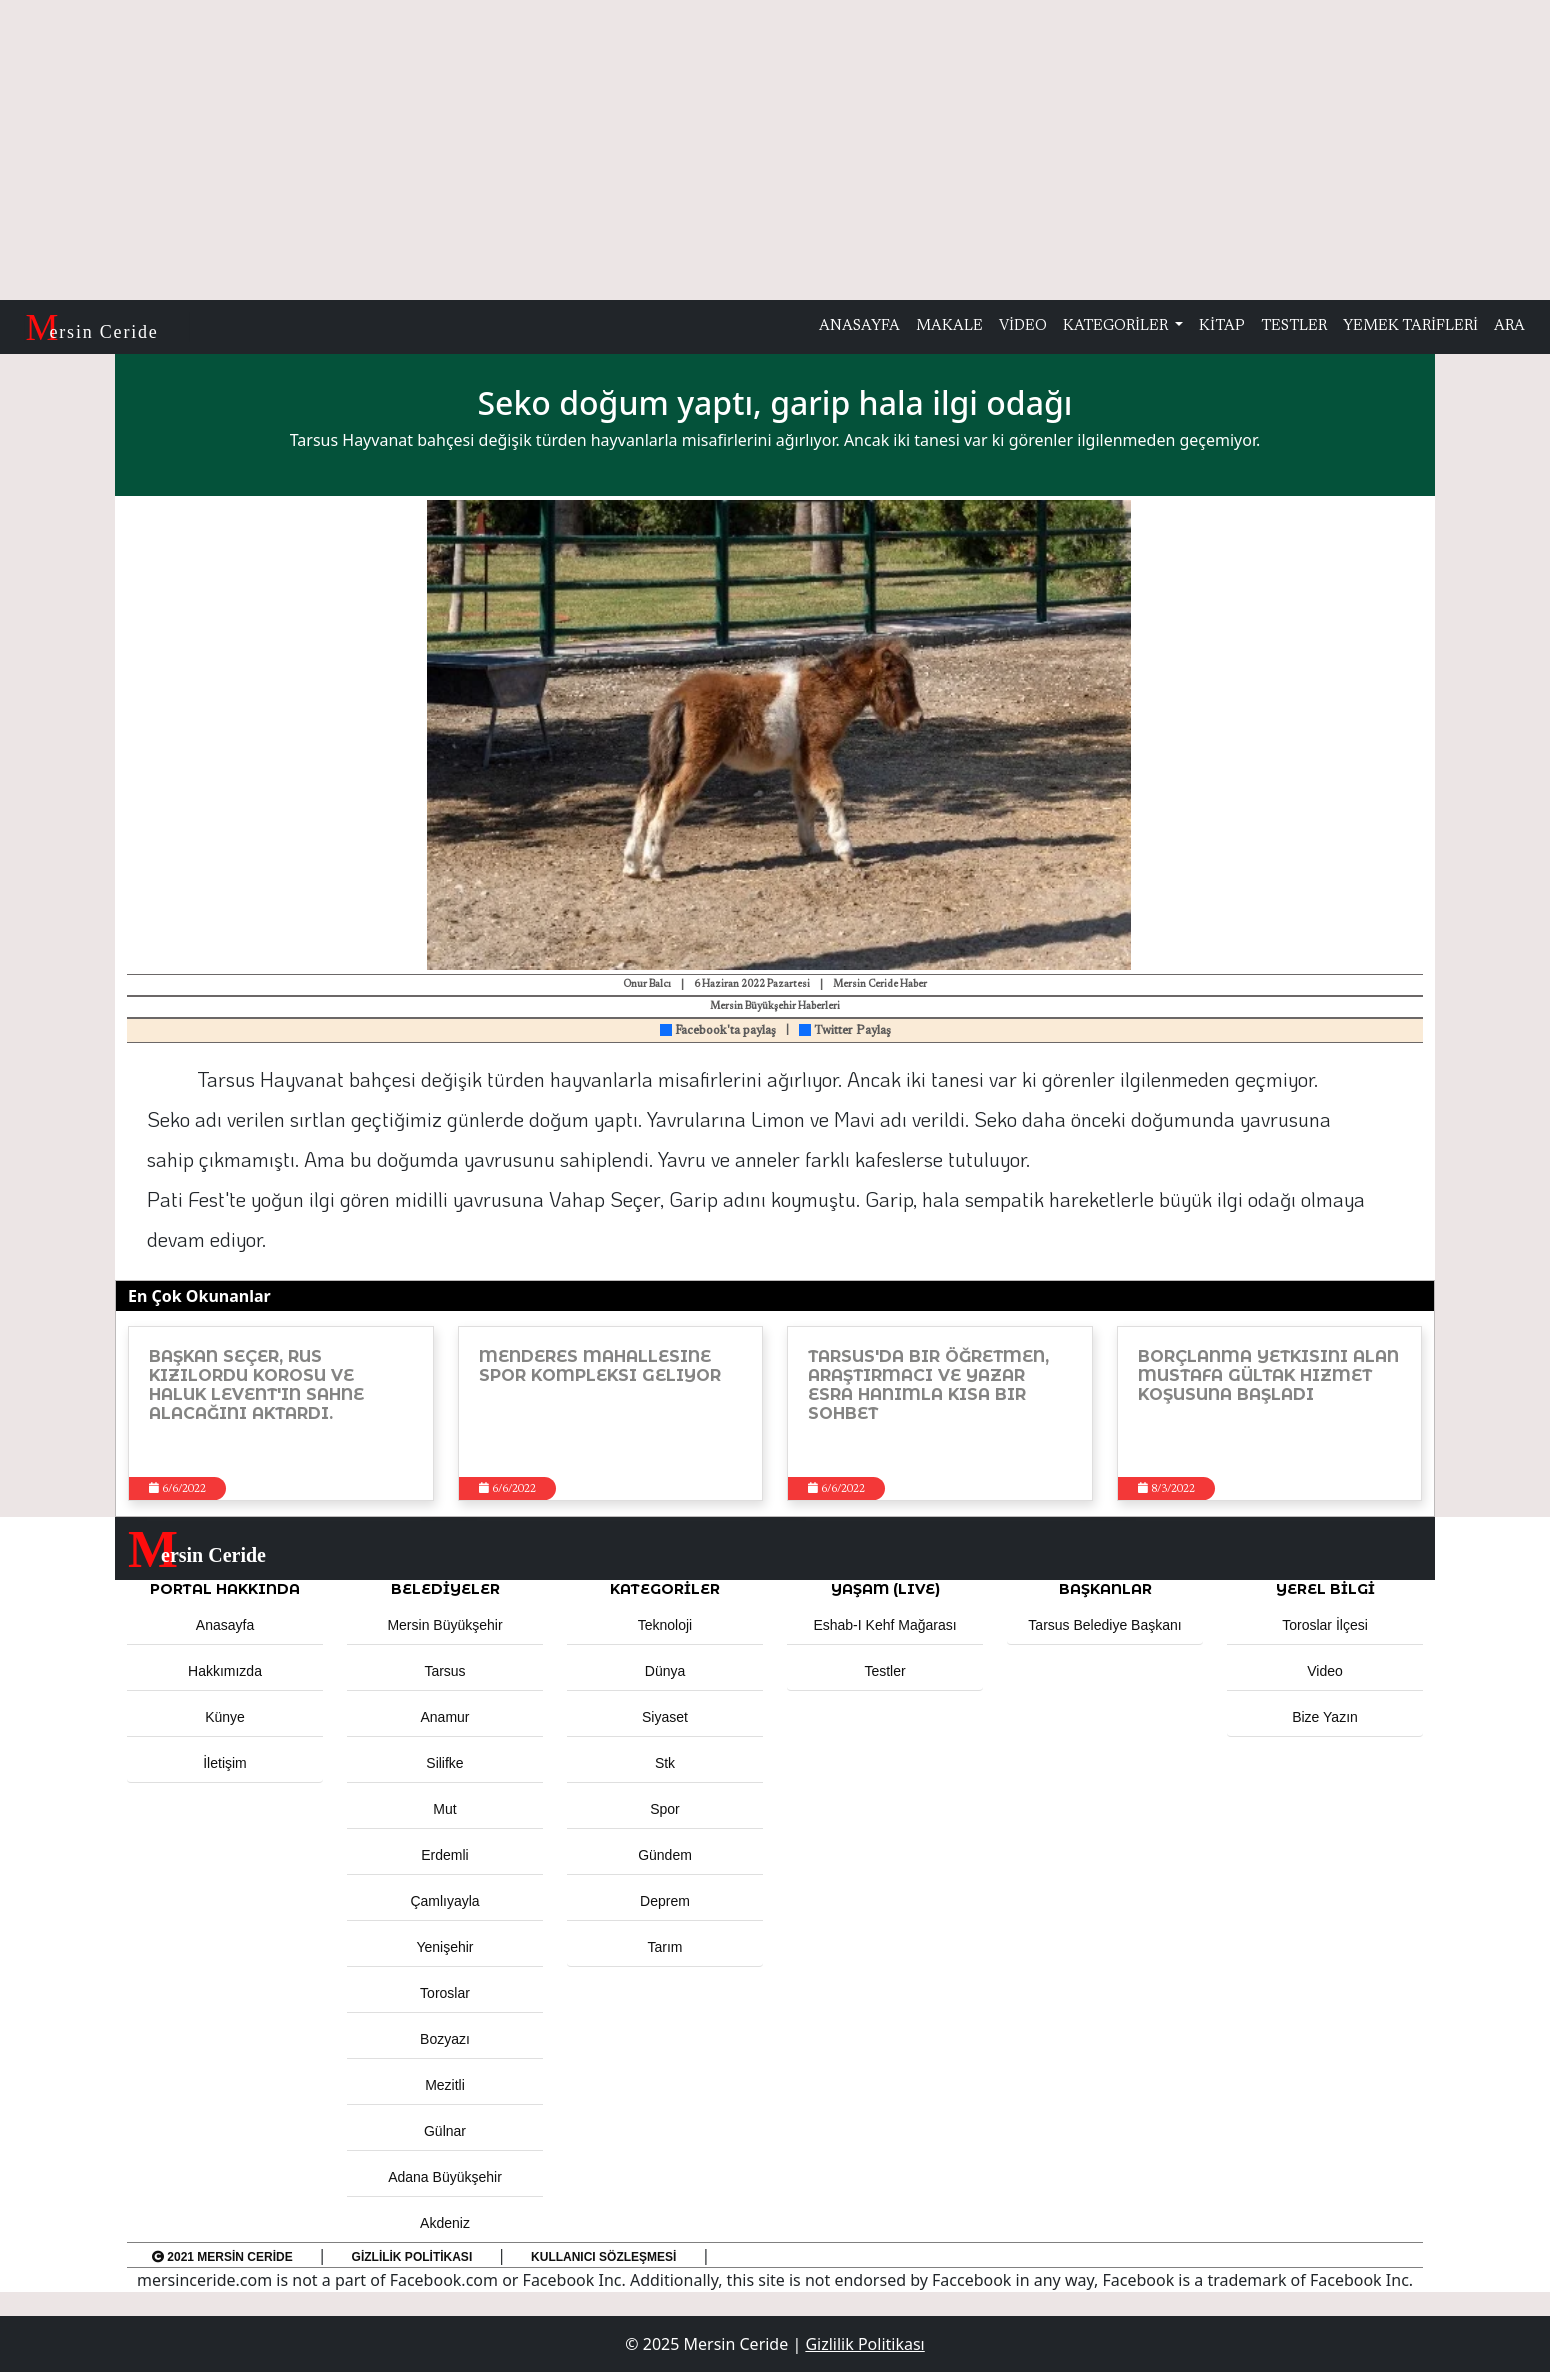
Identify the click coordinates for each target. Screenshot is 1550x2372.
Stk (665, 1763)
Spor (665, 1809)
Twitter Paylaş (845, 1031)
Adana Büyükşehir (445, 2177)
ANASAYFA (859, 326)
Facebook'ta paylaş (718, 1031)
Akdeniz (445, 2223)
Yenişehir (444, 1947)
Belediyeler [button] (445, 1589)
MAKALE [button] (949, 326)
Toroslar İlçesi (1325, 1625)
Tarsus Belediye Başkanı (1104, 1625)
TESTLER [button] (1294, 326)
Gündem (665, 1855)
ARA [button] (1509, 326)
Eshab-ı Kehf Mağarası (884, 1625)
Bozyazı (445, 2039)
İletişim (225, 1763)
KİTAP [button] (1222, 326)
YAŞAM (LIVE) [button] (885, 1589)
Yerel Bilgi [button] (1325, 1589)
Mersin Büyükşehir (444, 1625)
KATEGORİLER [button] (665, 1589)
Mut (444, 1809)
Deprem (665, 1901)
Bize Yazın (1325, 1717)
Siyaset (665, 1717)
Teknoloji (665, 1625)
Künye (225, 1717)
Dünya (665, 1671)
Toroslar (445, 1993)
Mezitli (445, 2085)
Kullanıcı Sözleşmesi (603, 2257)
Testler (884, 1671)
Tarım (665, 1947)
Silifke (444, 1763)
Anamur (444, 1717)
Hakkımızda (225, 1671)
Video (1325, 1671)
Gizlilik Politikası (412, 2257)
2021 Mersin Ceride (222, 2257)
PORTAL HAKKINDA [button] (225, 1589)
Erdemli (444, 1855)
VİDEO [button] (1023, 326)
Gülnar (445, 2131)
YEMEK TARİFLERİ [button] (1410, 326)
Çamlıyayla (444, 1901)
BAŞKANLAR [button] (1105, 1589)
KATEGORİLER (1117, 326)
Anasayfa (225, 1625)
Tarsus (444, 1671)
